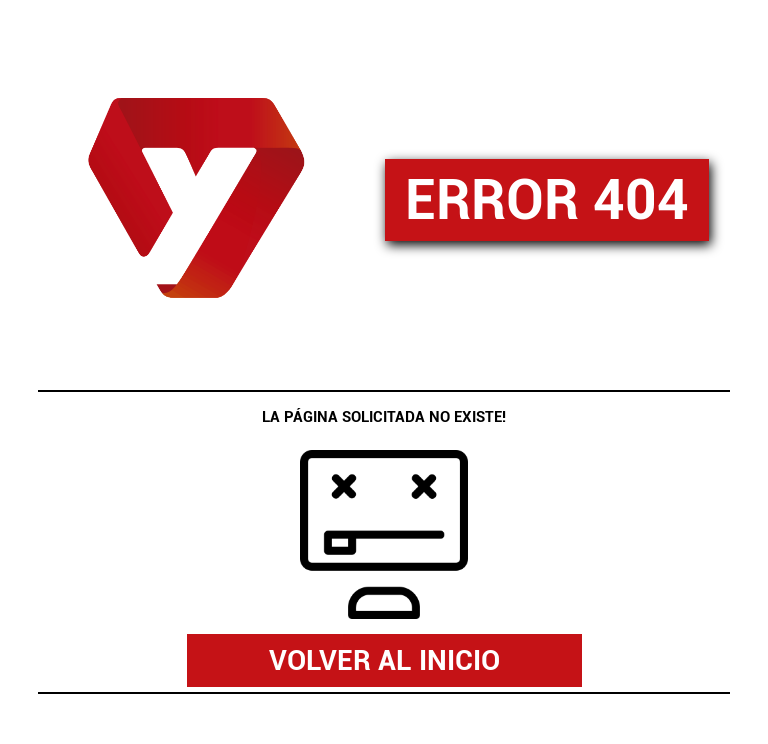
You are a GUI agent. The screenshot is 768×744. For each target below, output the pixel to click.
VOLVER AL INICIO (384, 660)
